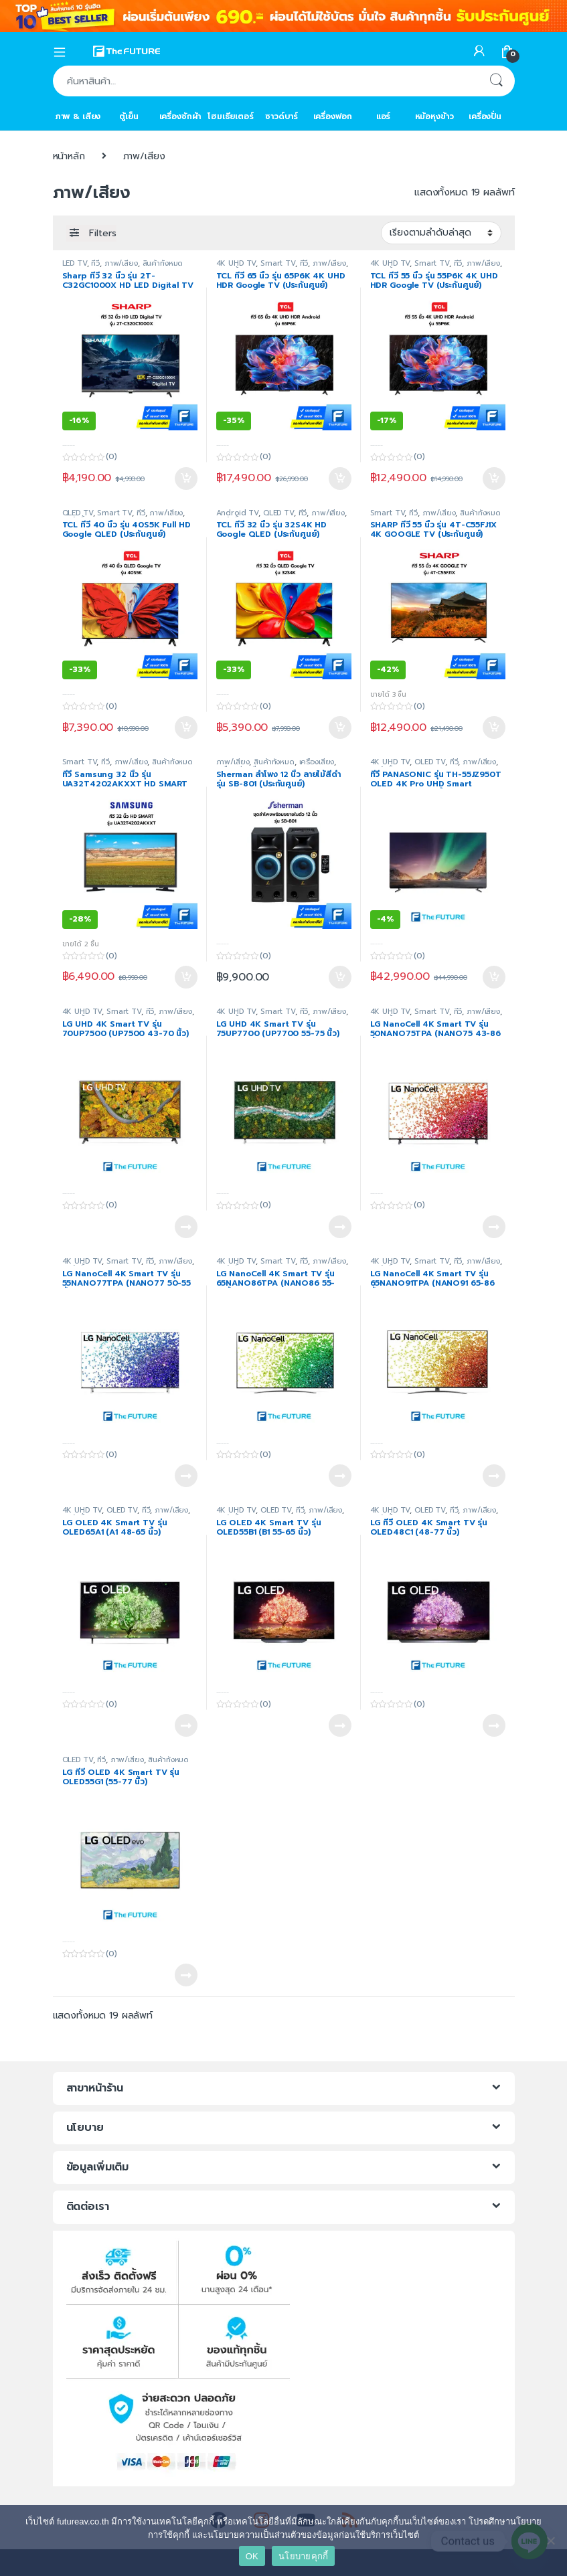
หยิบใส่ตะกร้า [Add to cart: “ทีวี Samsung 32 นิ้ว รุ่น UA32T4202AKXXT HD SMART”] (186, 977)
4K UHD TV (236, 263)
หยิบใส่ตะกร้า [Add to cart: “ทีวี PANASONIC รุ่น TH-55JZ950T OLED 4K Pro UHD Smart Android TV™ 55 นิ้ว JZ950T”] (494, 977)
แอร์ (383, 116)
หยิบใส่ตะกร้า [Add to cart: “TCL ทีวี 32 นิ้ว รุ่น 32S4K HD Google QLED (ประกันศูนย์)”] (340, 727)
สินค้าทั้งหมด (163, 263)
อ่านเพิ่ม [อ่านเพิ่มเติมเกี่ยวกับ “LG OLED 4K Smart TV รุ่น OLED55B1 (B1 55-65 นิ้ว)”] (340, 1725)
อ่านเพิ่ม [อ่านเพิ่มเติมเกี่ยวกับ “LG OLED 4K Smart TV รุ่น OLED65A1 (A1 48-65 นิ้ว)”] (186, 1725)
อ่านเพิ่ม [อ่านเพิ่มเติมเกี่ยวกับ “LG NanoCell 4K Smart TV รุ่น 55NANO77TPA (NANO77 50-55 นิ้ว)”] (186, 1475)
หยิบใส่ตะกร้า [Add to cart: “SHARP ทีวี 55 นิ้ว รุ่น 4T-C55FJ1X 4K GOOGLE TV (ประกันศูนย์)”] (494, 727)
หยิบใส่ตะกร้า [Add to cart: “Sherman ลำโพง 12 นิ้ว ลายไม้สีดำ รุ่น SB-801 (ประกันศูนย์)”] (340, 977)
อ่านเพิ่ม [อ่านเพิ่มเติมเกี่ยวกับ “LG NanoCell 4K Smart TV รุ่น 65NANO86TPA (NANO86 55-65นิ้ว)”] (340, 1475)
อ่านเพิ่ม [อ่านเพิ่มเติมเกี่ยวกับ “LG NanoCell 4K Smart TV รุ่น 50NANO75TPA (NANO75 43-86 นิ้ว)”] (494, 1226)
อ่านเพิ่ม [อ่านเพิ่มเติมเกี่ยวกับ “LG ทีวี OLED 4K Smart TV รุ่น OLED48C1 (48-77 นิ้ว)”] (494, 1725)
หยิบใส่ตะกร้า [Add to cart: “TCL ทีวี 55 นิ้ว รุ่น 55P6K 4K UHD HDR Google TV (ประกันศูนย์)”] (494, 478)
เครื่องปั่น (485, 116)
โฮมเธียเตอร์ (231, 116)
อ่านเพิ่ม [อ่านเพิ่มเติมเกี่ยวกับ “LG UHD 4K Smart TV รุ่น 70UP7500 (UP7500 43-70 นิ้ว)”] (186, 1226)
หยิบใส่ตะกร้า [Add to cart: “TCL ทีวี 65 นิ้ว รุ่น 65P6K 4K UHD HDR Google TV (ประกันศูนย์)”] (340, 478)
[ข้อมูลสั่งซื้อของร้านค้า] (441, 233)
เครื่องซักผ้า (180, 116)
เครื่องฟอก (332, 116)
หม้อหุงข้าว (434, 116)
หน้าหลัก (69, 156)
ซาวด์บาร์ (281, 116)
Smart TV (277, 263)
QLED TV (77, 513)
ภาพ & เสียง (78, 116)
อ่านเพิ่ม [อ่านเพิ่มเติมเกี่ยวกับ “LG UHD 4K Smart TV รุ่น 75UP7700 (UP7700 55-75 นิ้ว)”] (340, 1226)
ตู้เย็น (128, 116)
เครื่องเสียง (317, 762)
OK (252, 2556)
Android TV (237, 513)
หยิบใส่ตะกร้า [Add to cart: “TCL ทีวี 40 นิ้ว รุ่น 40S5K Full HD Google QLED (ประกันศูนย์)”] (186, 727)
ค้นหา (496, 81)
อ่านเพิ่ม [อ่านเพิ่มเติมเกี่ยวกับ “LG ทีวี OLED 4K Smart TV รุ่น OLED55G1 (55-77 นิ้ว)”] (186, 1975)
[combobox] (265, 81)
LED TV (74, 263)
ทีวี (95, 263)
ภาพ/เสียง (121, 263)
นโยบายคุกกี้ (303, 2556)
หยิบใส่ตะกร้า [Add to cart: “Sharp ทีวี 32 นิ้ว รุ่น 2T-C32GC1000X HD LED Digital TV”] (186, 478)
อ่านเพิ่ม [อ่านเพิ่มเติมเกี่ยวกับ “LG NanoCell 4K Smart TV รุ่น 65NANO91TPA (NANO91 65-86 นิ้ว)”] (494, 1475)
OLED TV (429, 762)
